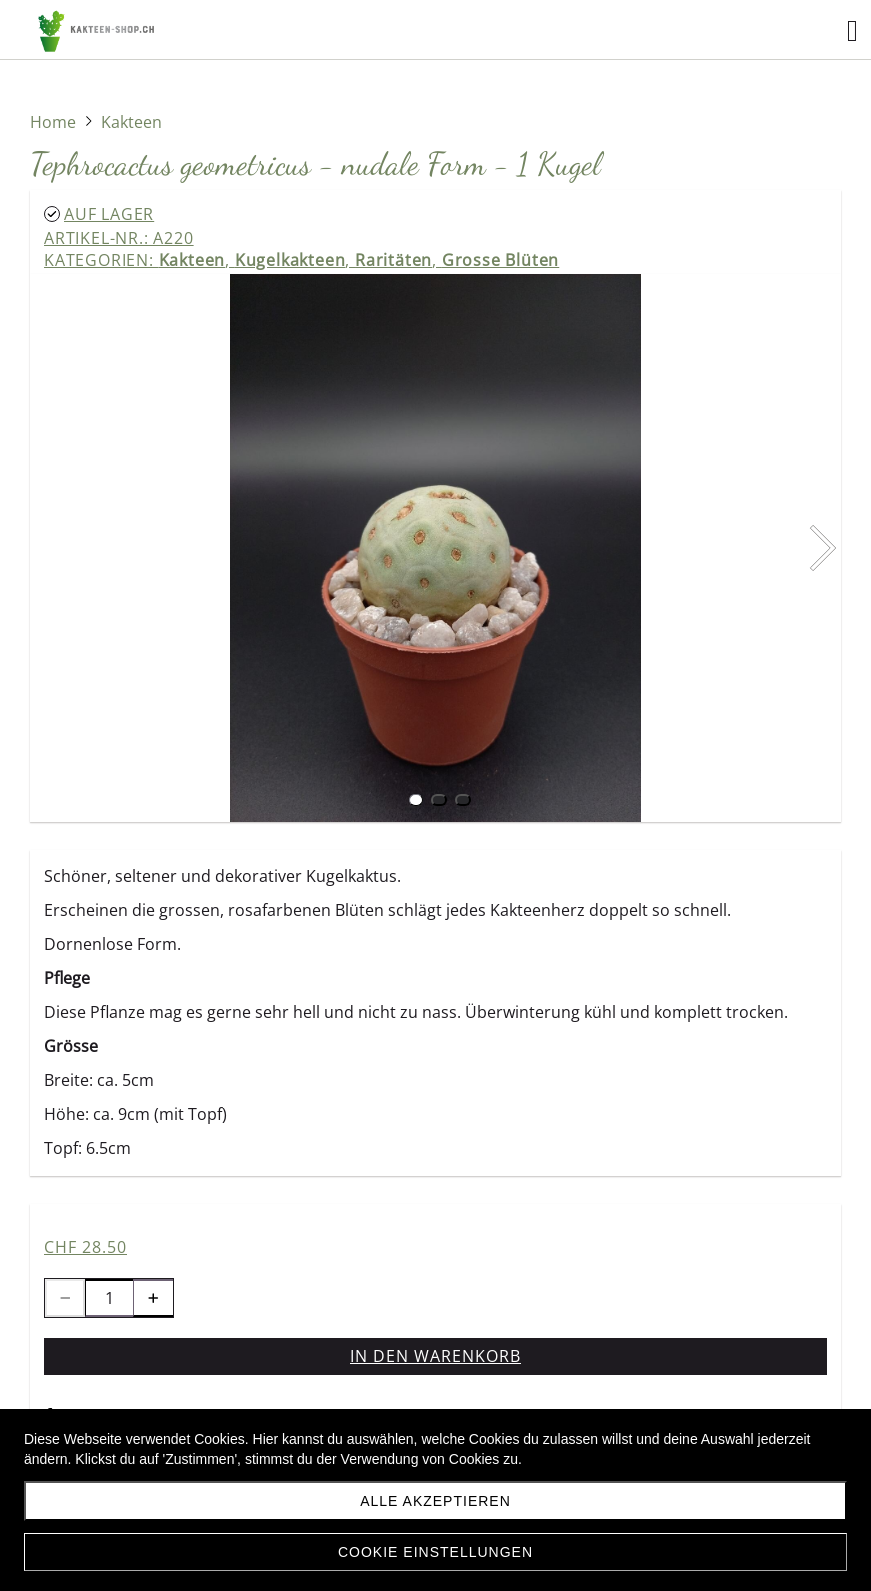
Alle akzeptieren (435, 1501)
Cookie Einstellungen (435, 1552)
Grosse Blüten (500, 260)
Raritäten (393, 260)
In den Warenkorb (435, 1356)
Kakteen (192, 260)
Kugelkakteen (290, 260)
